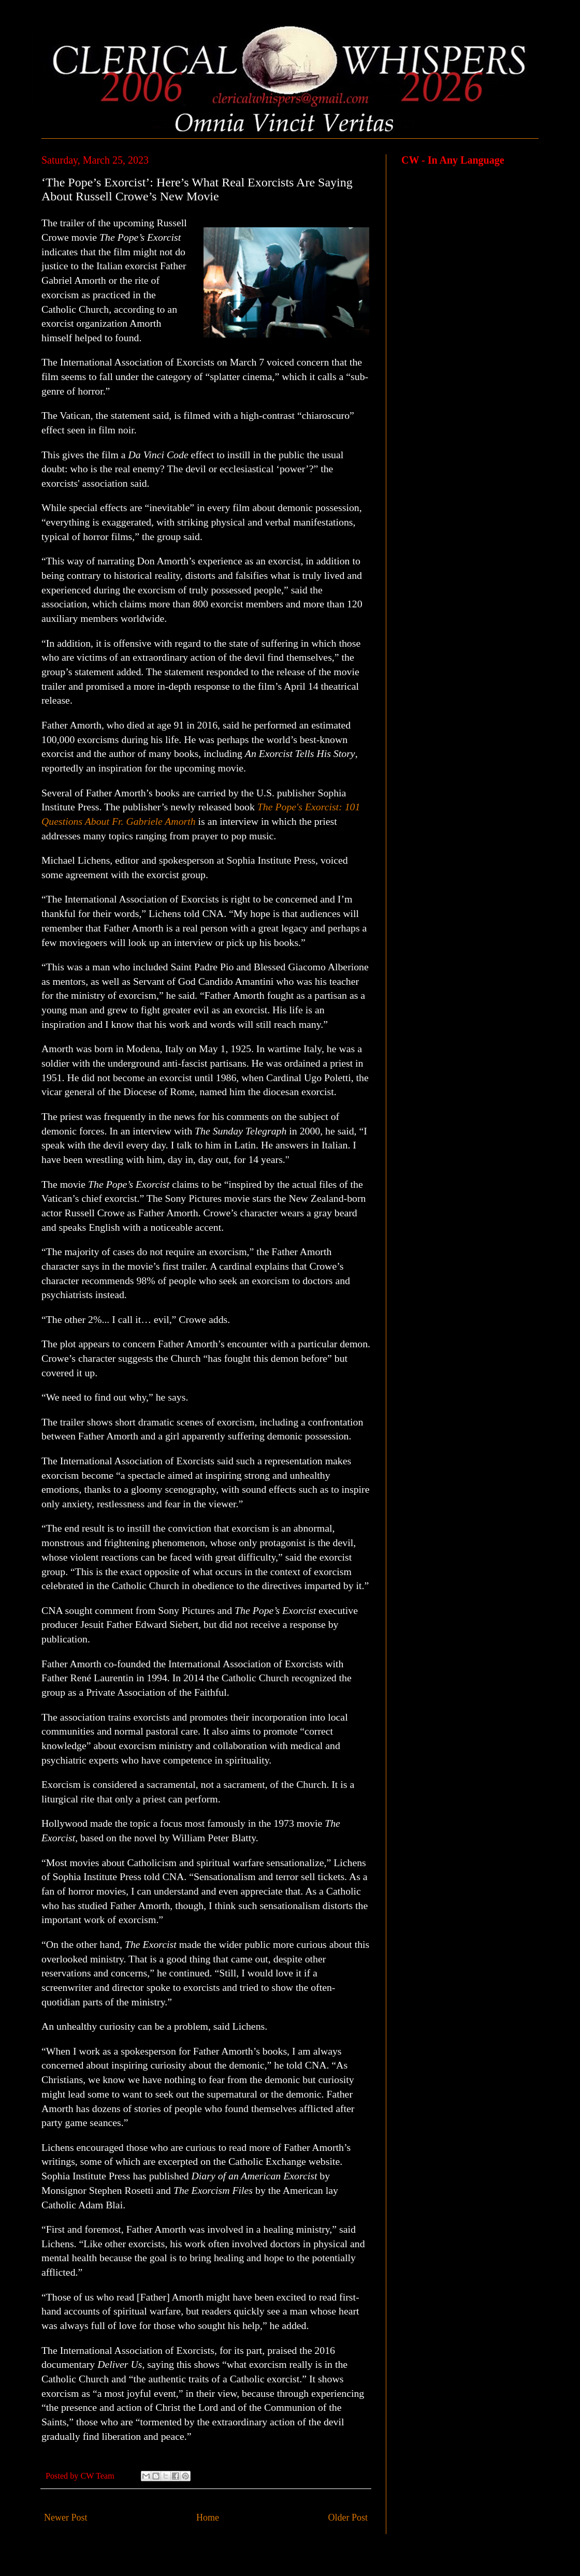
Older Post (348, 2517)
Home (207, 2517)
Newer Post (66, 2517)
